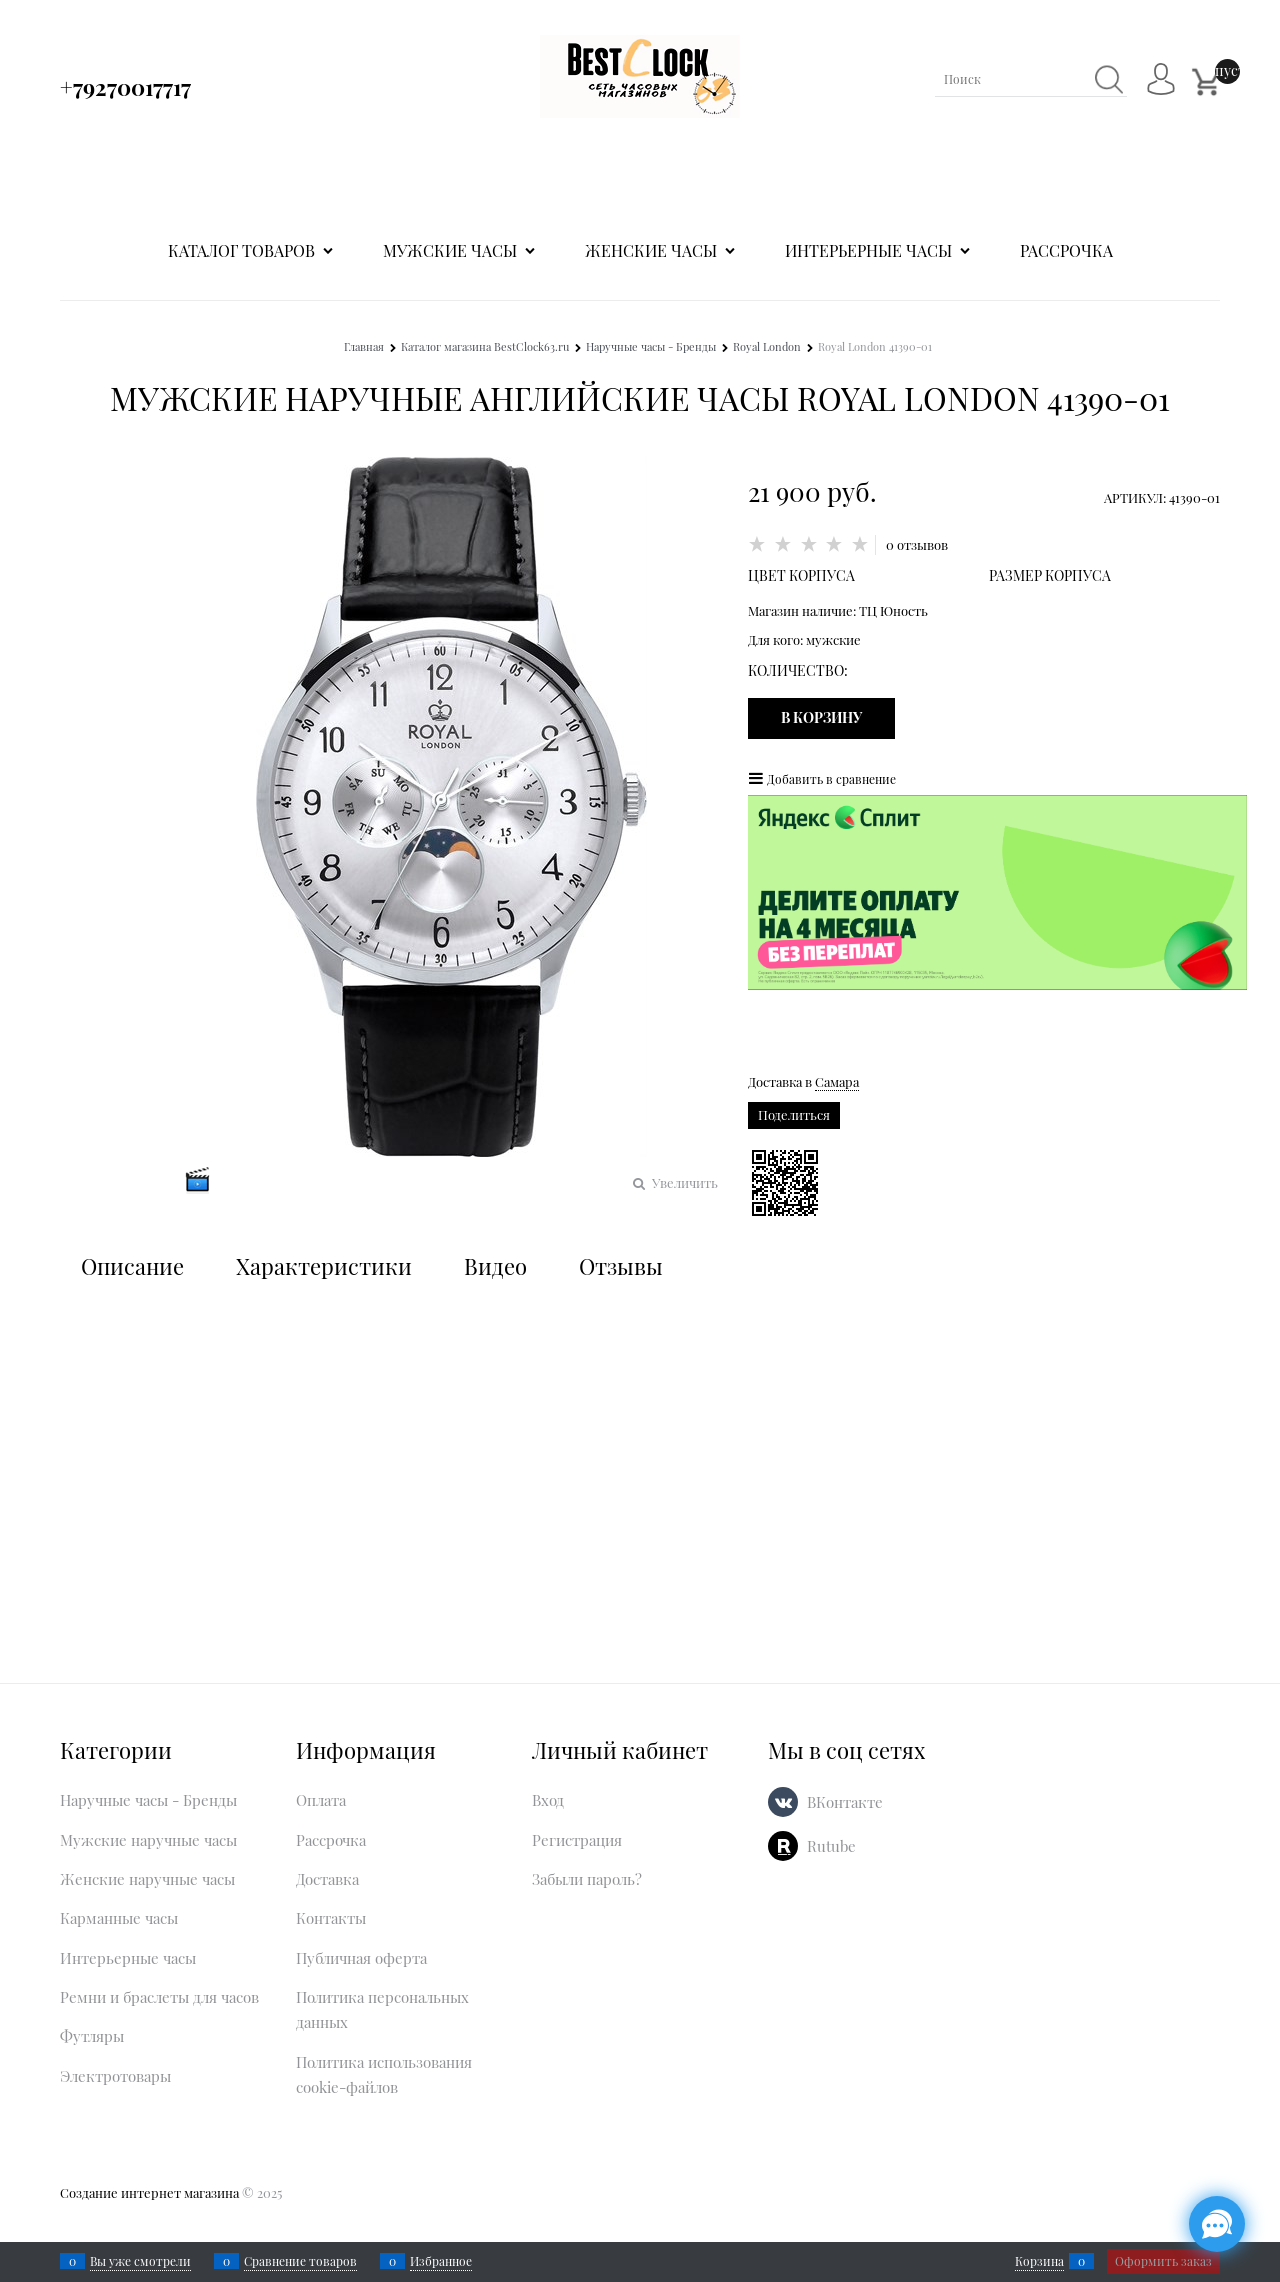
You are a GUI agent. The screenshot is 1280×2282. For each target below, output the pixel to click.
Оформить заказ (1163, 2261)
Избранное (441, 2261)
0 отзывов (917, 544)
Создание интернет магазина (149, 2192)
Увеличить (685, 1182)
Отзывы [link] (621, 1266)
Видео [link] (495, 1266)
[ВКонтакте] (783, 1802)
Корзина (1039, 2261)
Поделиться (794, 1114)
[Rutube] (783, 1846)
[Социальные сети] (1217, 2224)
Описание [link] (132, 1266)
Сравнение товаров (300, 2261)
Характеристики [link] (324, 1266)
